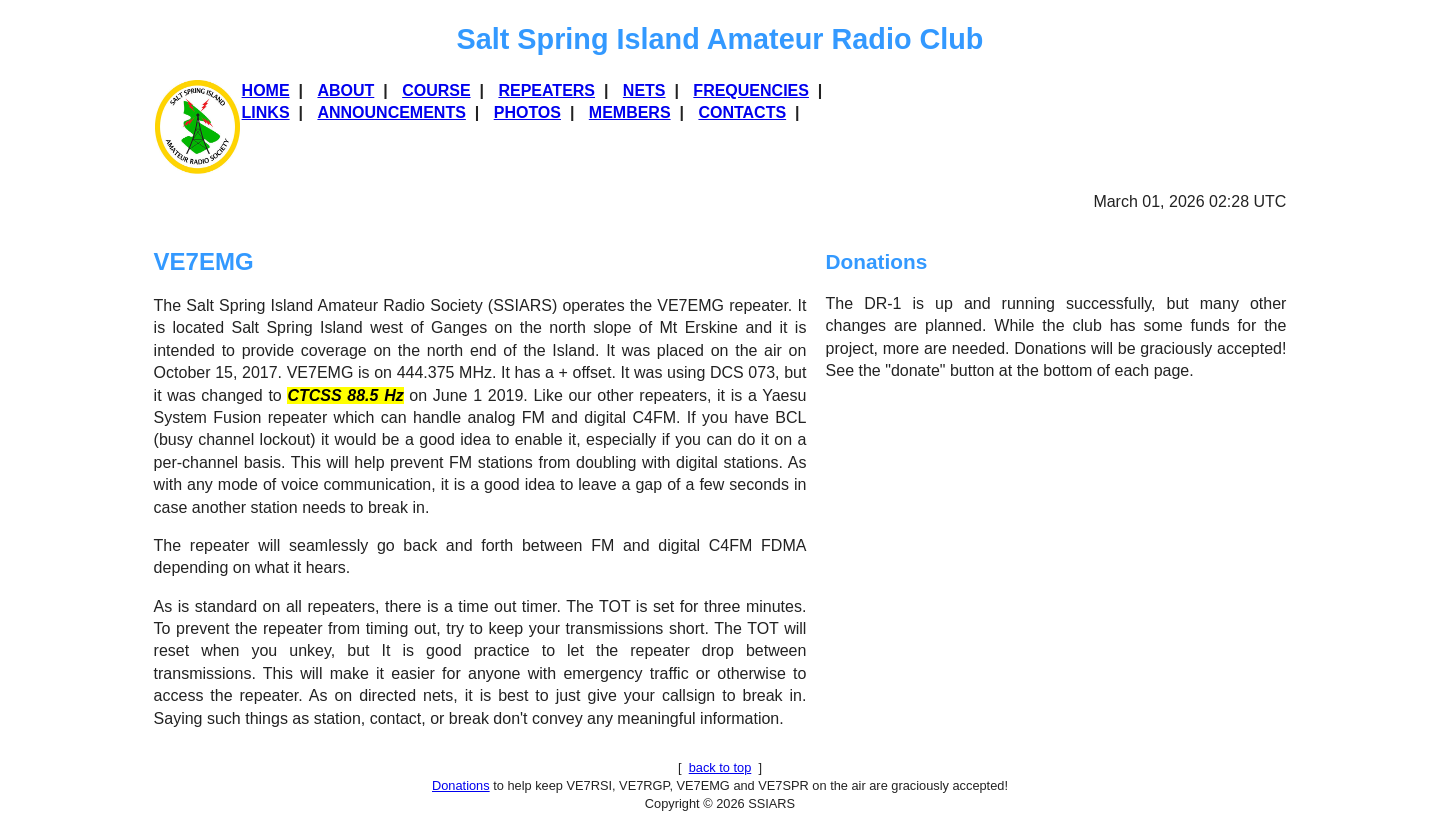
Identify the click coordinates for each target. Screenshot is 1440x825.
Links (266, 112)
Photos (527, 112)
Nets (644, 90)
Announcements (391, 112)
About (345, 90)
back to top (720, 767)
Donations (461, 785)
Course (436, 90)
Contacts (742, 112)
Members (630, 112)
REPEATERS (546, 90)
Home (266, 90)
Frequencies (751, 90)
